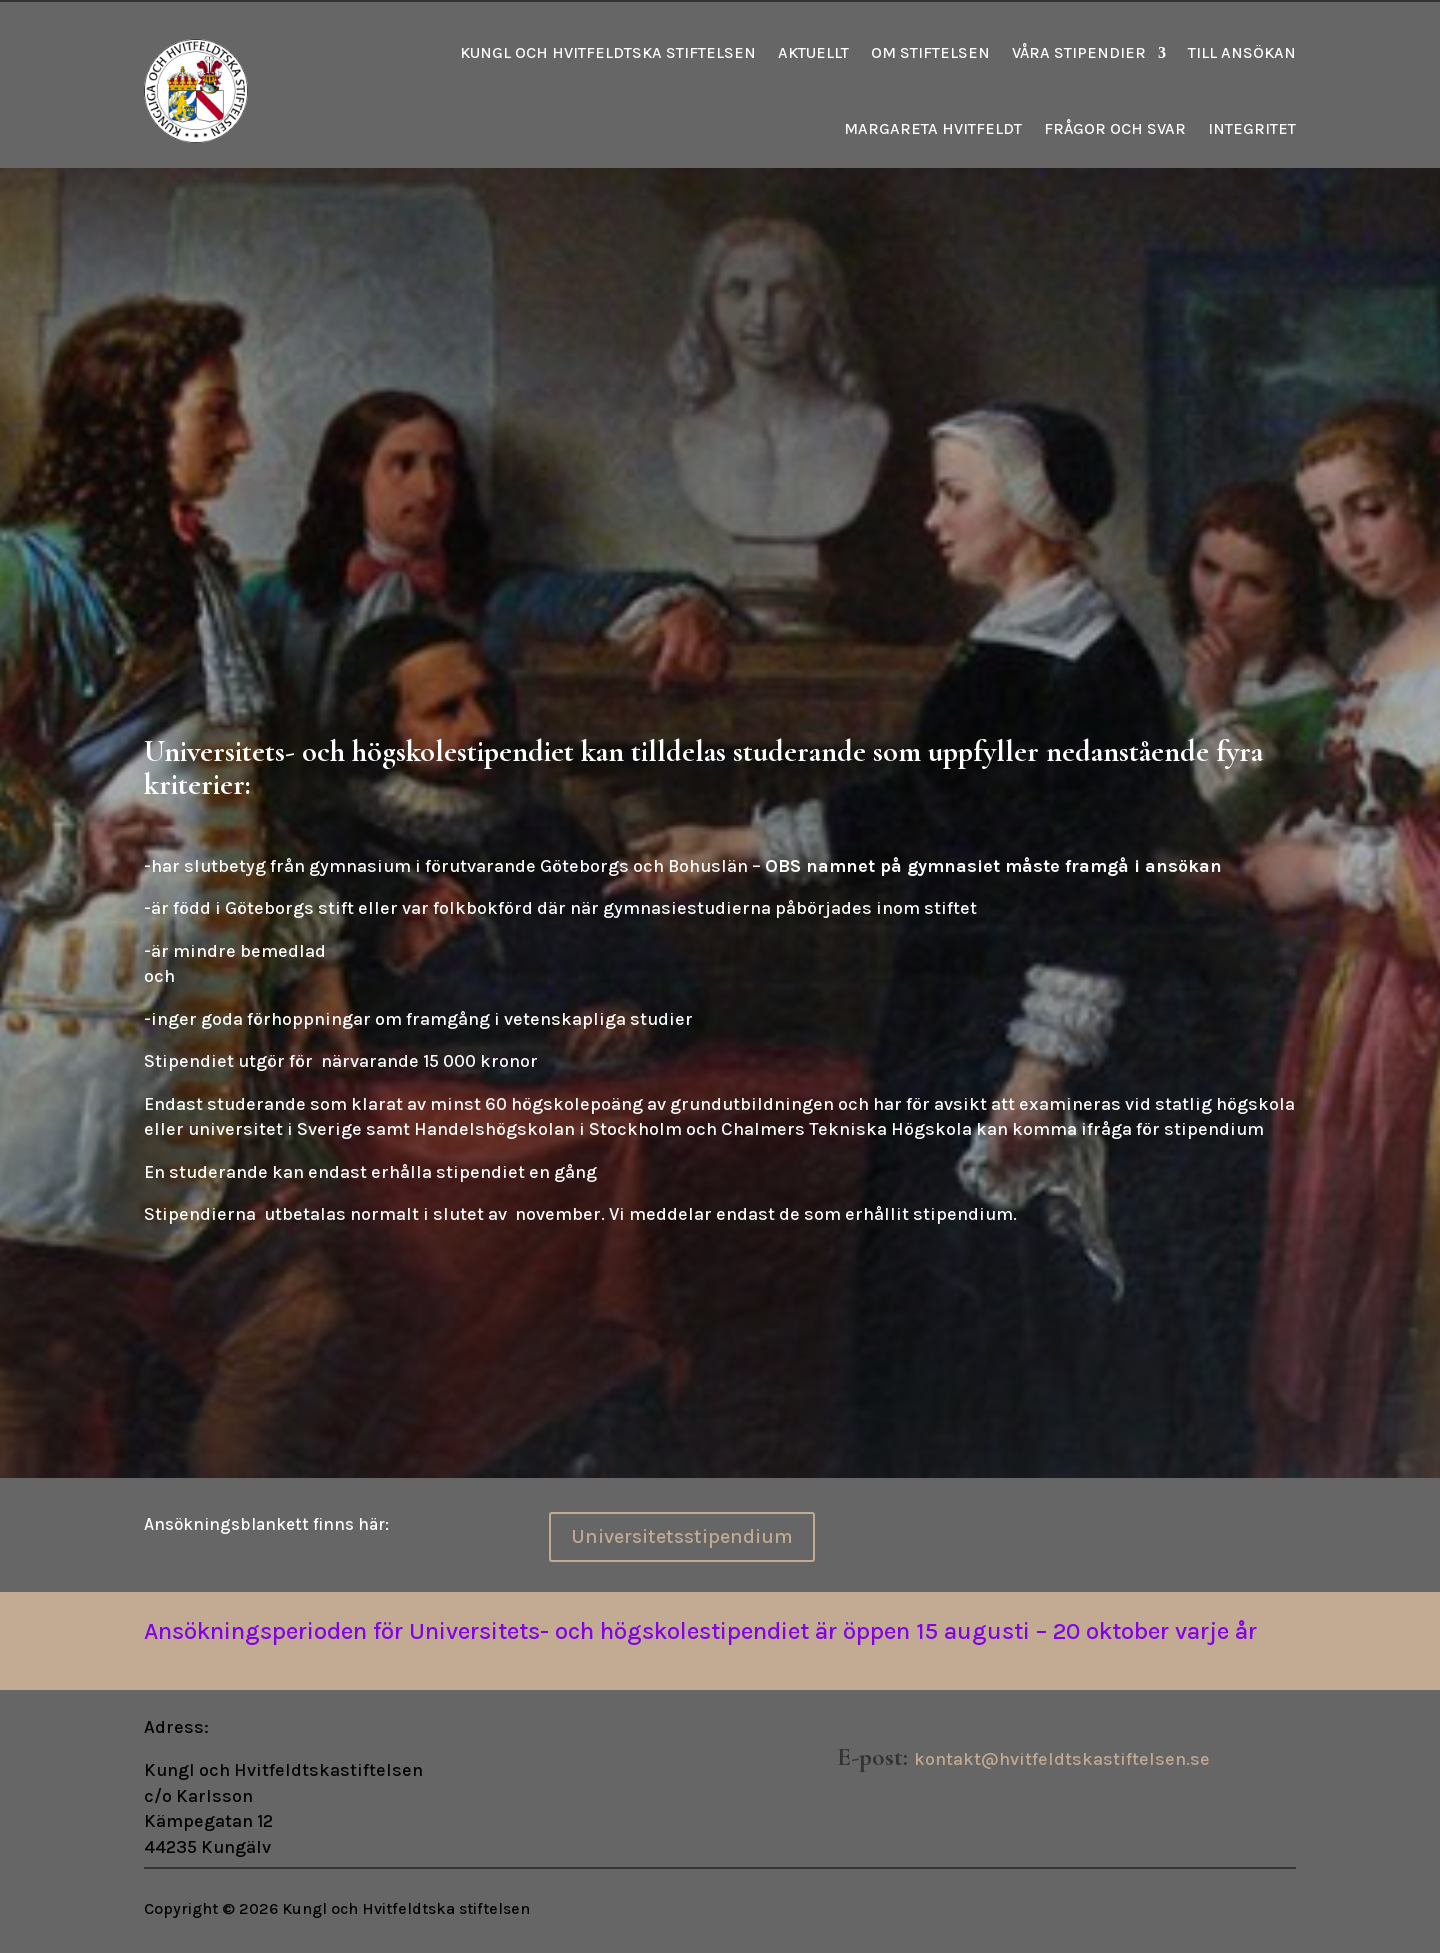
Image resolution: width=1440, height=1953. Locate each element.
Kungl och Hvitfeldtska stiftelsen (608, 52)
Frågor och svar (1115, 128)
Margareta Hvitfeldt (933, 128)
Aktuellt (813, 52)
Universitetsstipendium (682, 1536)
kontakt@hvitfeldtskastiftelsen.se (1062, 1759)
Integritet (1252, 128)
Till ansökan (1242, 52)
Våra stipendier (1079, 52)
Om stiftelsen (930, 52)
